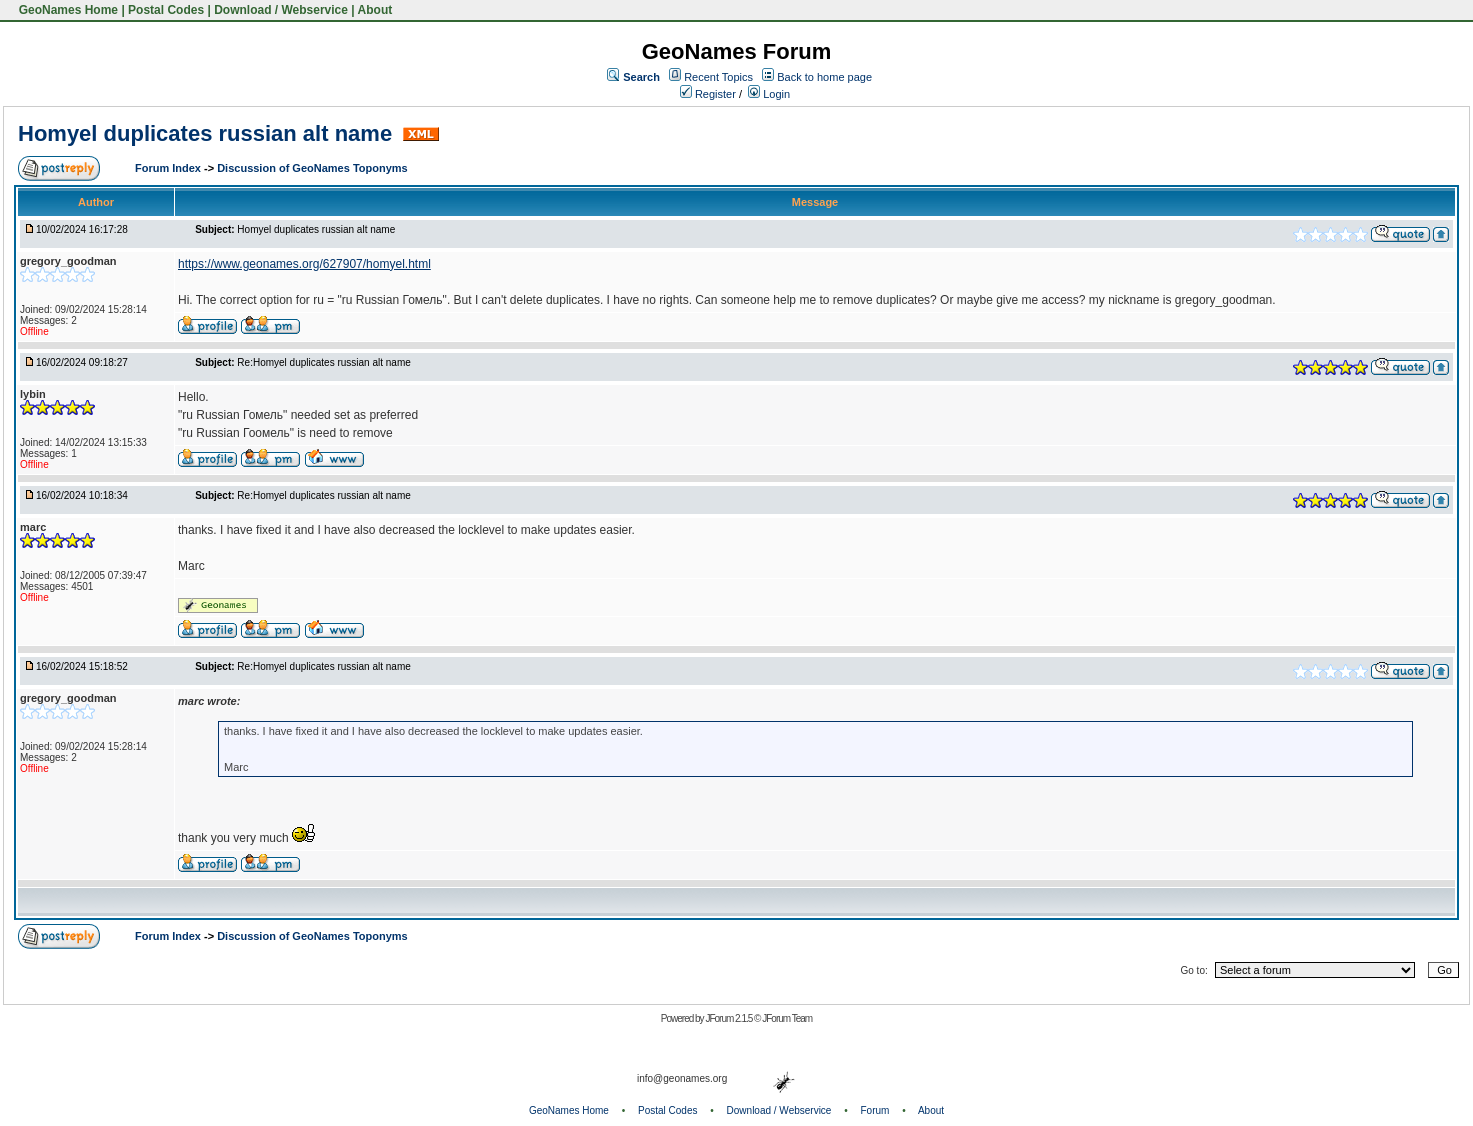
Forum (875, 1110)
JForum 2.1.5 (729, 1018)
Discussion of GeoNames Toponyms (312, 168)
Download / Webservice (281, 10)
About (375, 10)
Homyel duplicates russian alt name (208, 133)
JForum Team (787, 1018)
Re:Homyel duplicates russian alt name (323, 362)
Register (708, 94)
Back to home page (824, 77)
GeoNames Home (66, 10)
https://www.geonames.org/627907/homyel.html (304, 264)
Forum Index (169, 168)
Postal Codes (166, 10)
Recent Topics (718, 77)
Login (769, 94)
